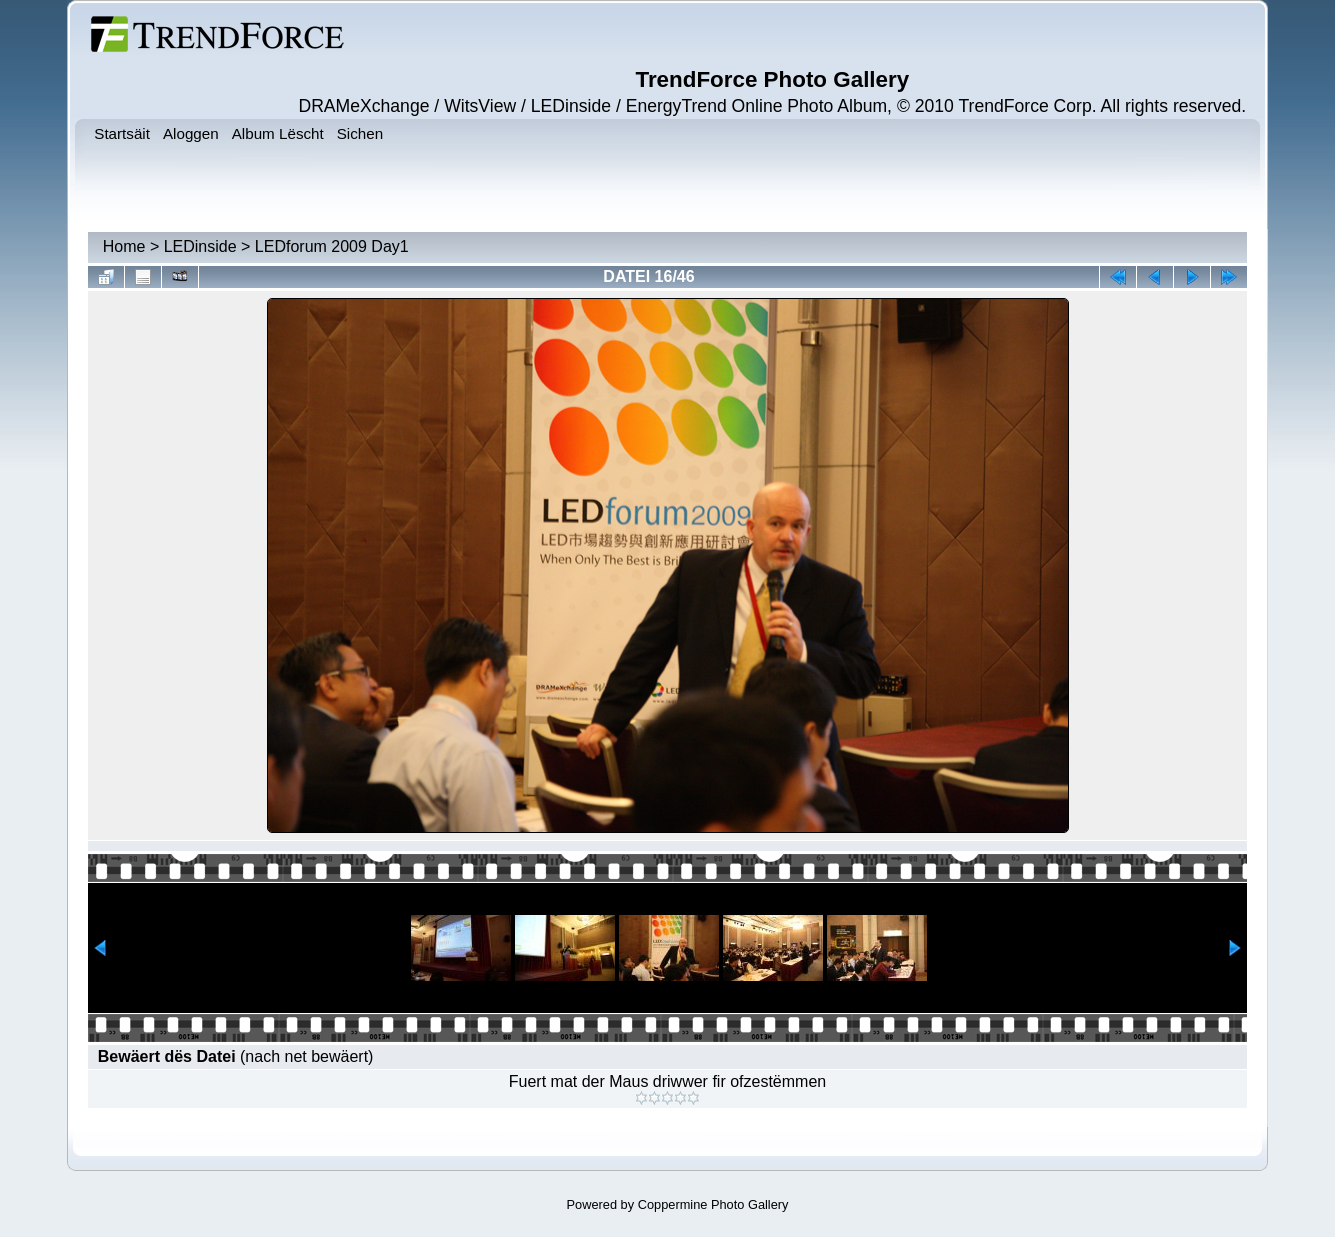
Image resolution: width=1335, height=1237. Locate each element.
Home (124, 246)
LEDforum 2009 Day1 (332, 246)
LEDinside (200, 246)
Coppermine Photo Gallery (713, 1204)
